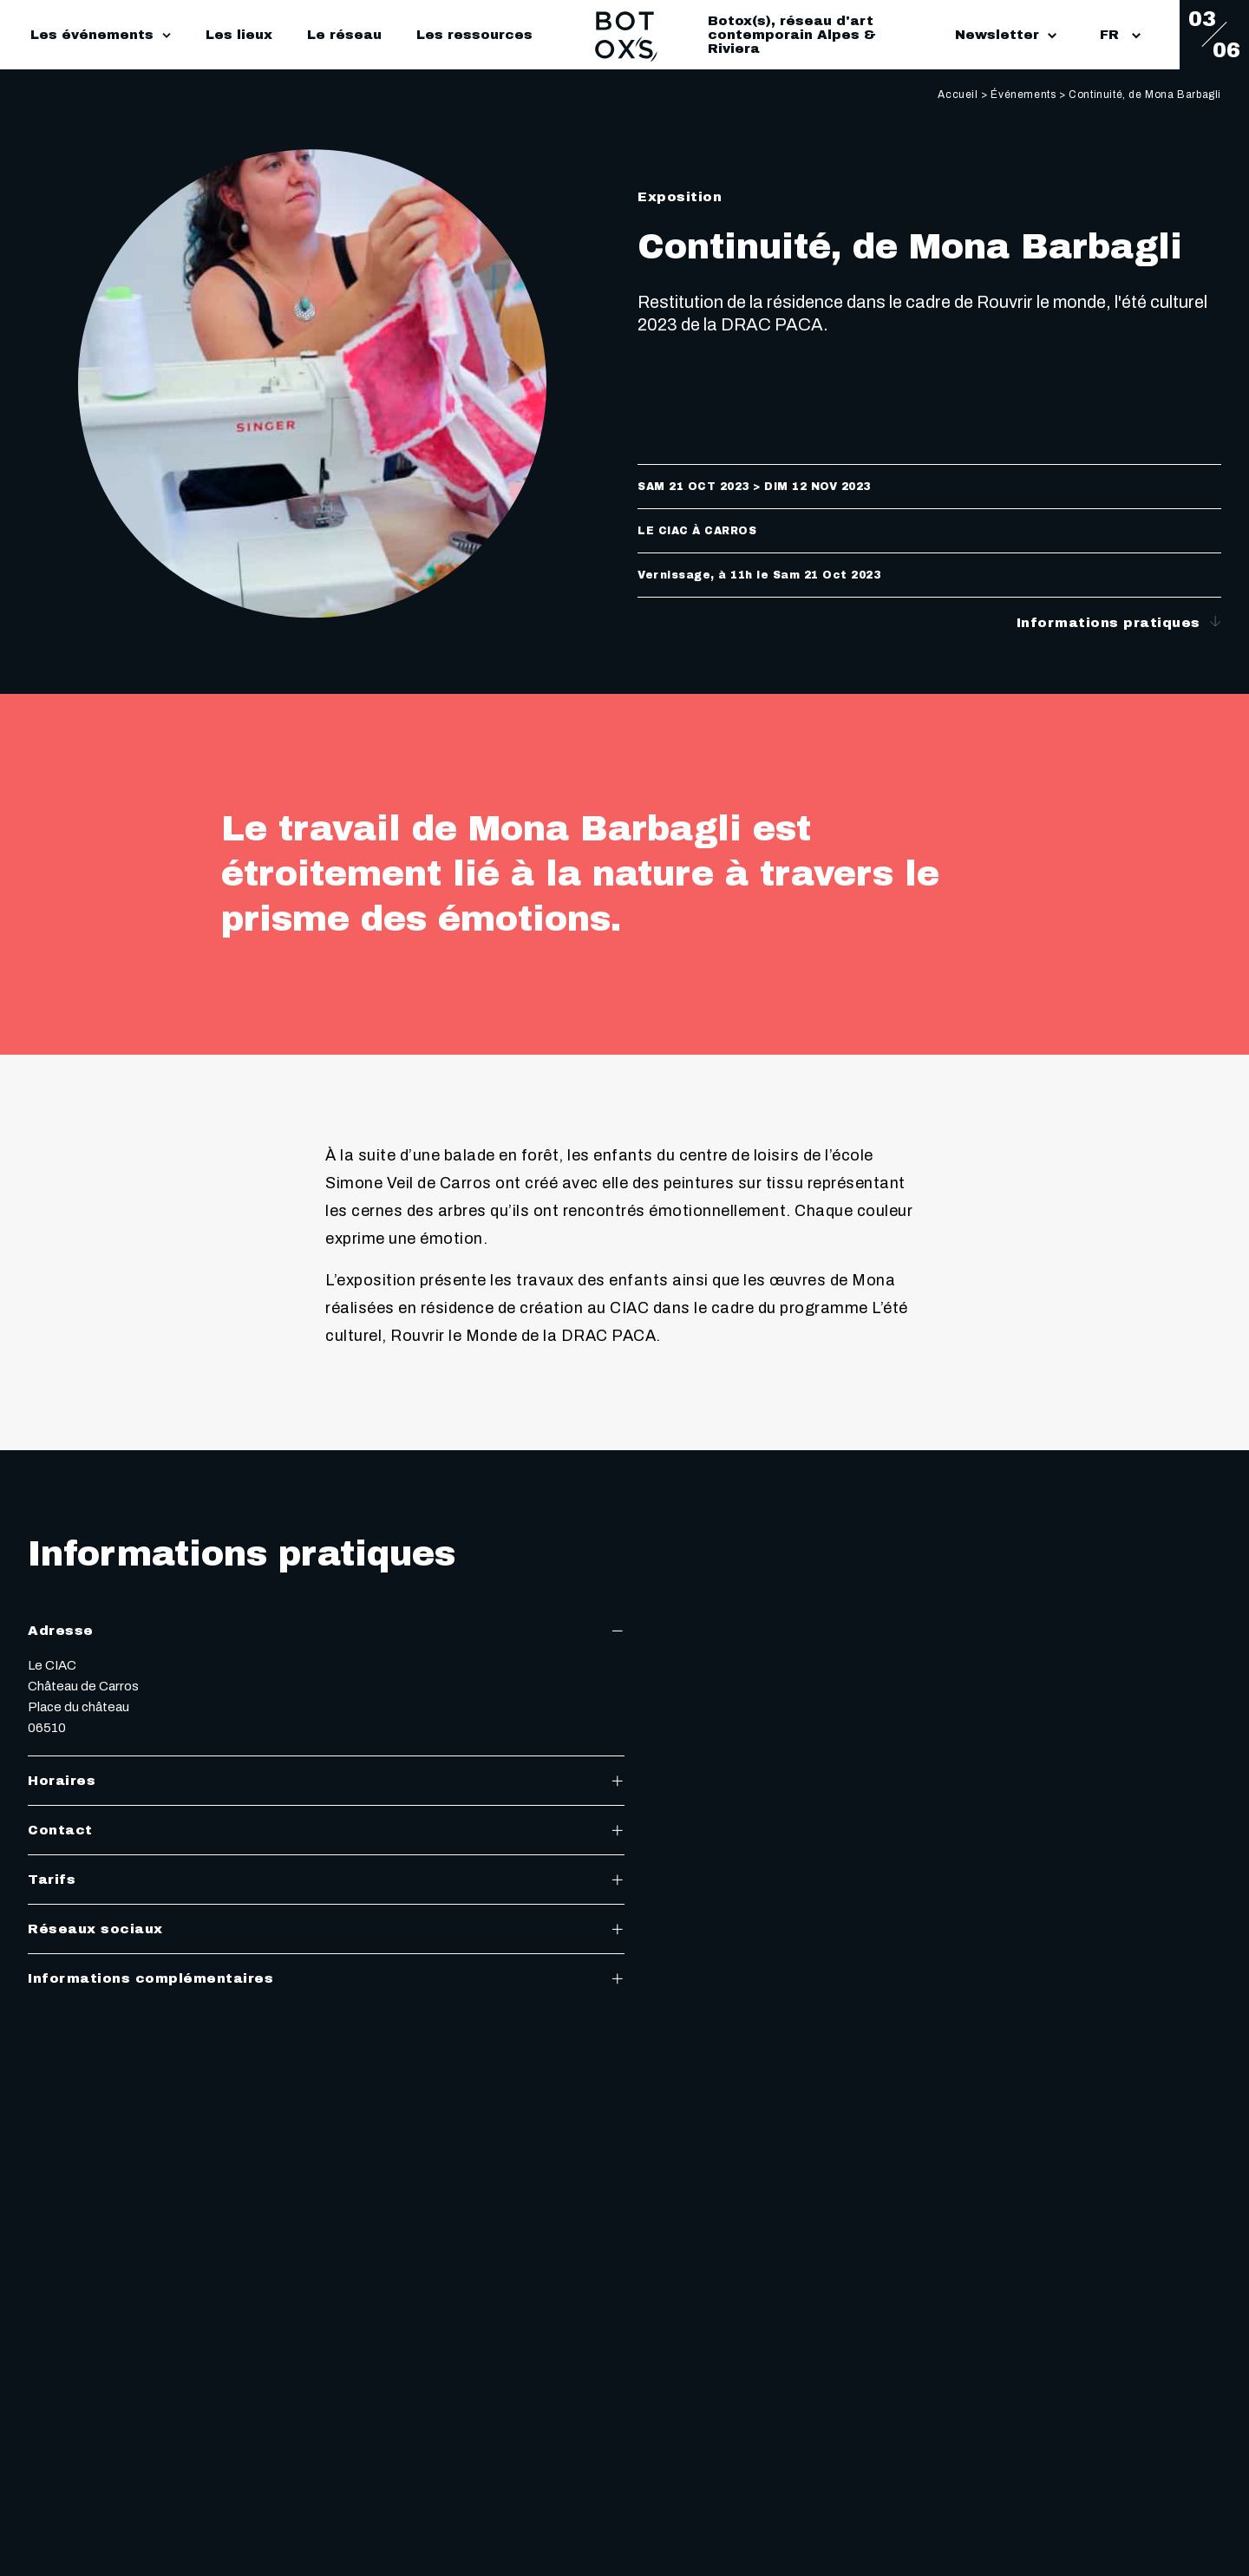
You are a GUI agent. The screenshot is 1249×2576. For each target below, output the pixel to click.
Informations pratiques (1119, 622)
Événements (1023, 94)
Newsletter (1005, 35)
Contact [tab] (326, 1830)
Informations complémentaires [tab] (326, 1978)
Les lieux (239, 35)
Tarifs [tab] (326, 1879)
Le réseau (344, 35)
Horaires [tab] (326, 1781)
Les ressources (474, 35)
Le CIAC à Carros (697, 531)
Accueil (958, 94)
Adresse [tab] (326, 1631)
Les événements (92, 35)
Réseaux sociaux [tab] (326, 1929)
